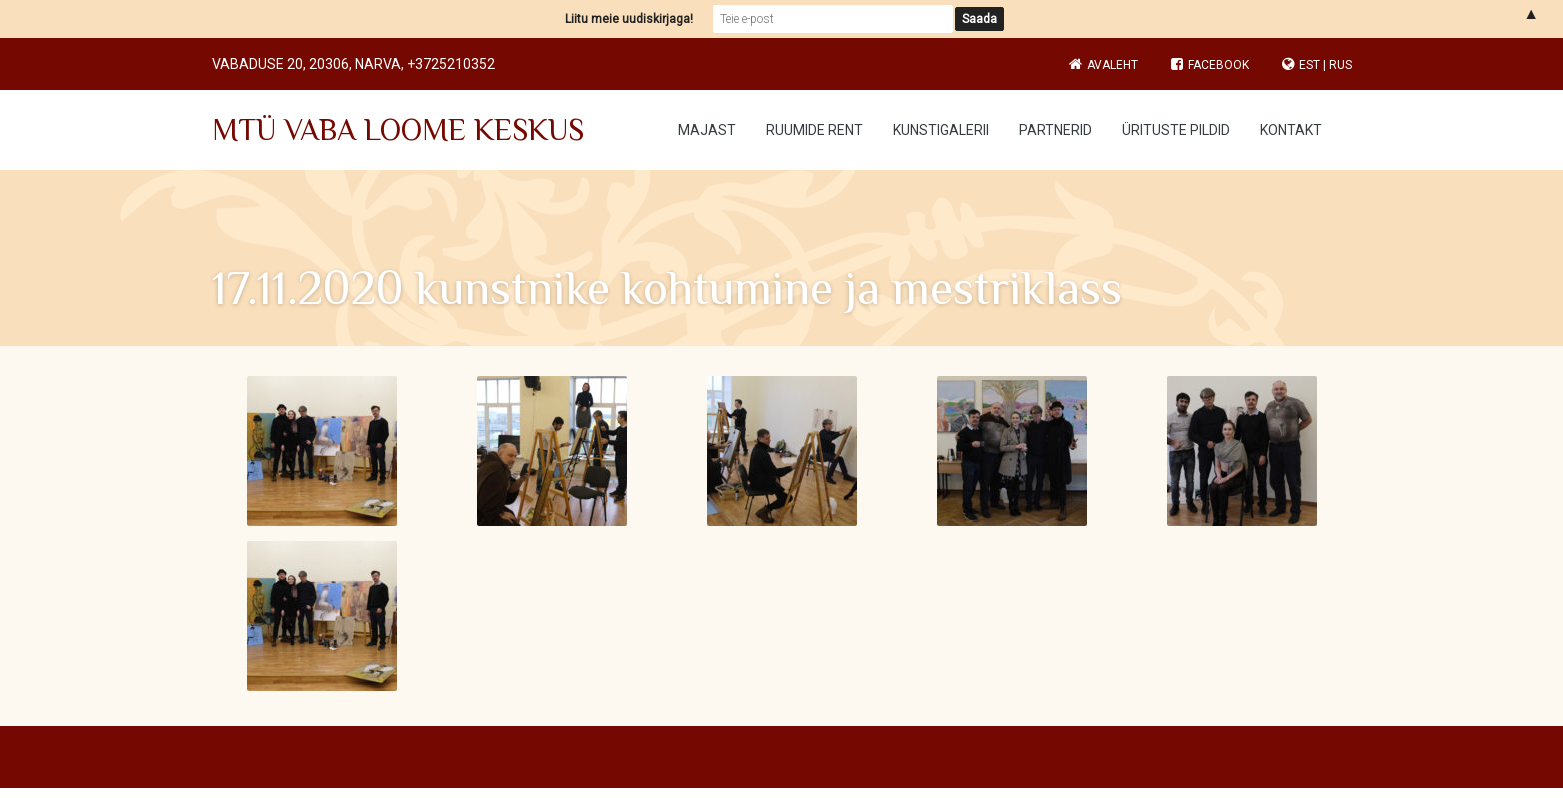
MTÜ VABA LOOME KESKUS (398, 130)
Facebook (1210, 65)
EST (1309, 65)
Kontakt (1291, 130)
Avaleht (1112, 65)
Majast (707, 130)
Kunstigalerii (941, 130)
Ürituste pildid (1176, 130)
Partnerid (1055, 130)
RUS (1340, 65)
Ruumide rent (814, 130)
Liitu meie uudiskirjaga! (629, 19)
